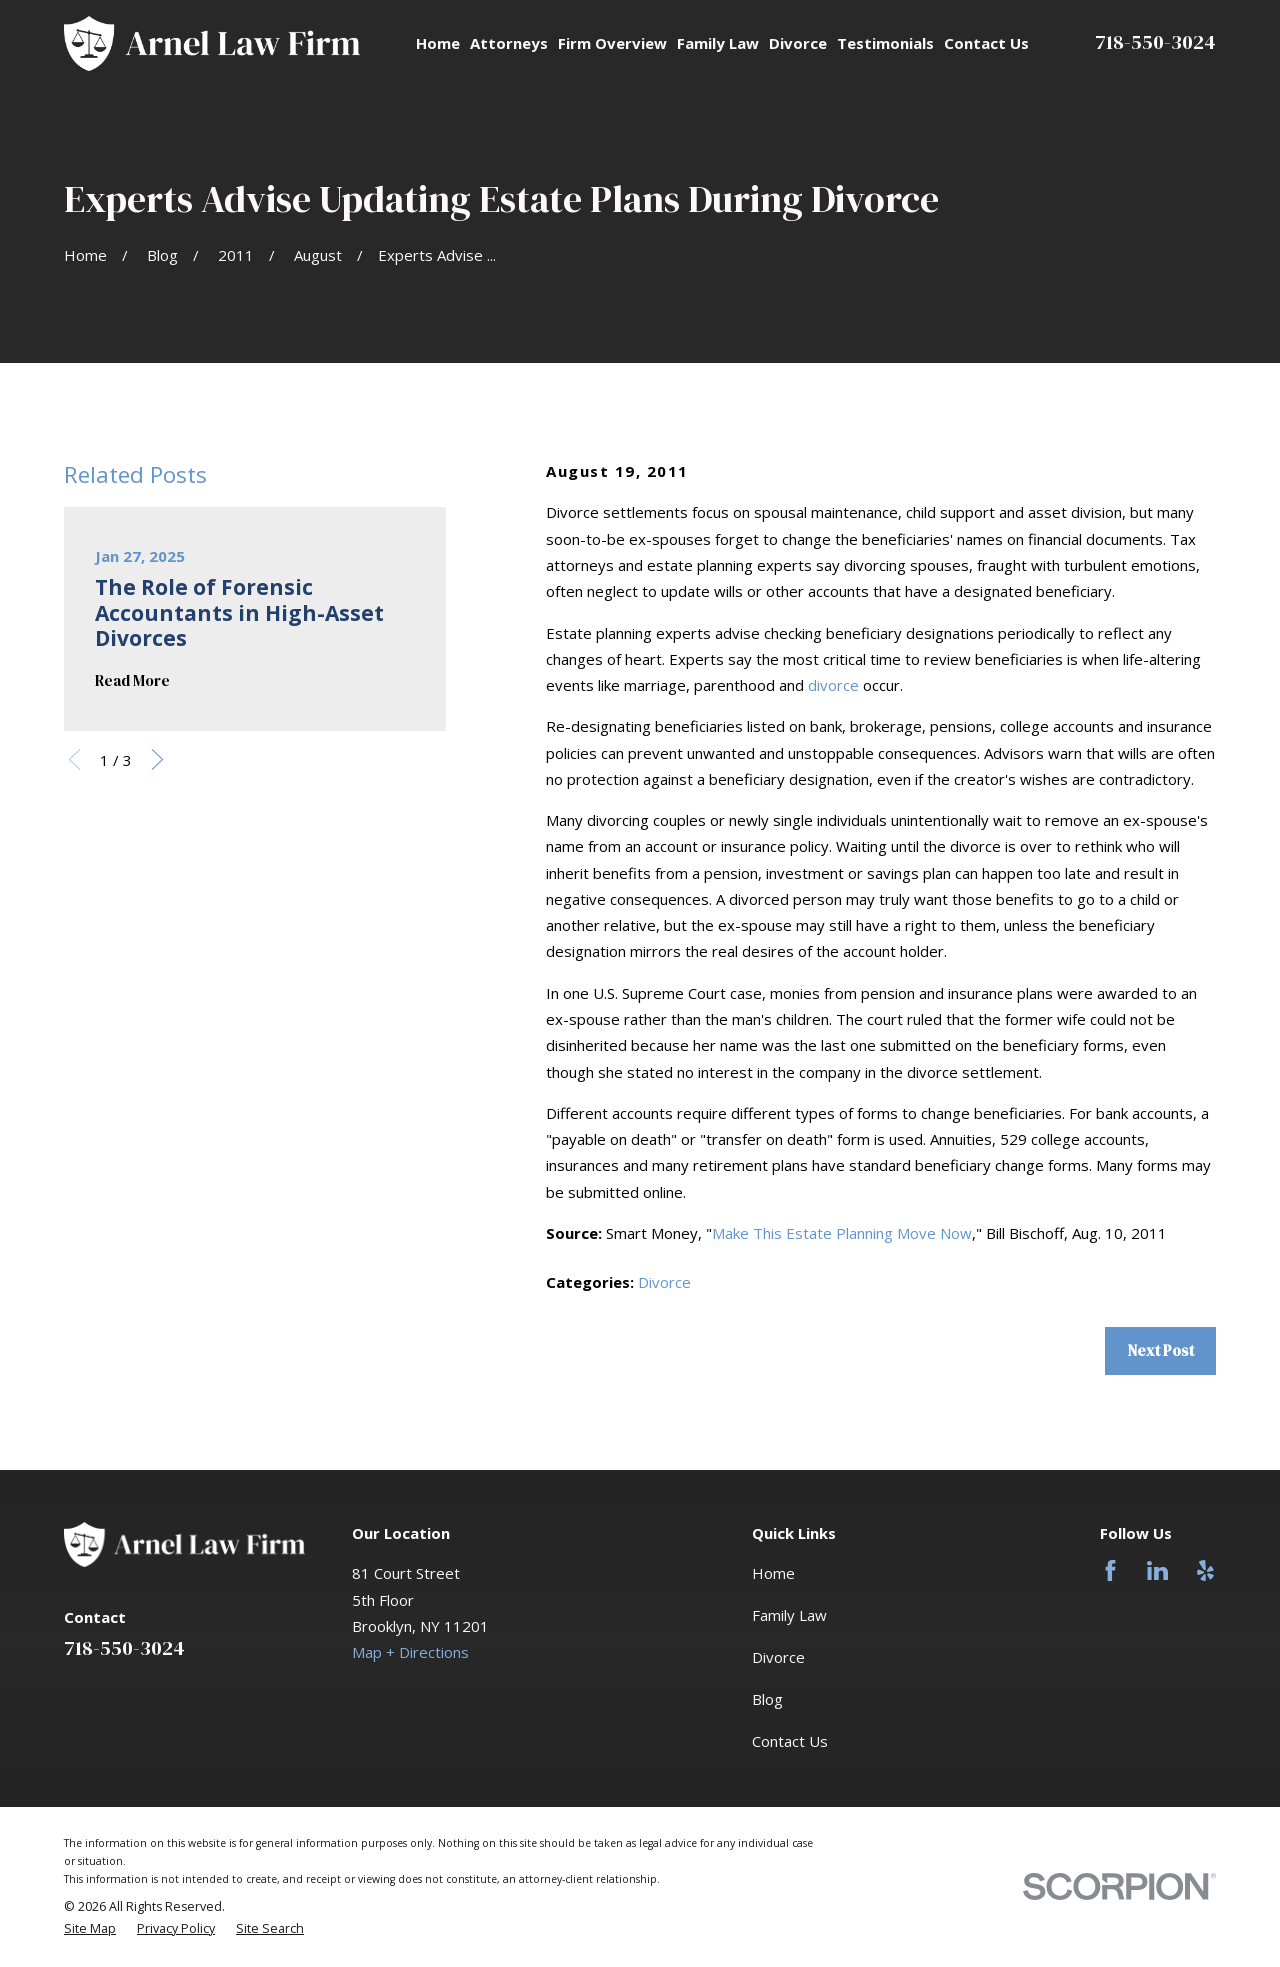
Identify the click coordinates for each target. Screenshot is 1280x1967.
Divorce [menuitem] (798, 43)
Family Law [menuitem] (718, 43)
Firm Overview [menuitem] (612, 43)
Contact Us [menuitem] (986, 43)
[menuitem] (90, 1929)
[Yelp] (1205, 1570)
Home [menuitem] (438, 43)
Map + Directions (410, 1652)
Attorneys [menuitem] (509, 43)
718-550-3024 (1155, 42)
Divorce (664, 1282)
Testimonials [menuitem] (885, 43)
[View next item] (157, 759)
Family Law (789, 1615)
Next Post (1161, 1350)
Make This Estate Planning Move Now (842, 1233)
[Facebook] (1110, 1570)
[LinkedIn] (1157, 1570)
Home (773, 1573)
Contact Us (790, 1741)
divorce (833, 685)
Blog (767, 1699)
